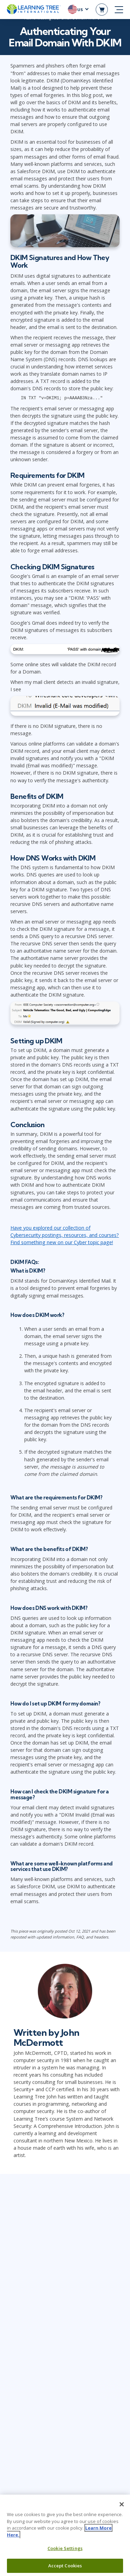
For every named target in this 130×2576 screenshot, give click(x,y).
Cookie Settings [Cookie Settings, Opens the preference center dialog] (65, 2548)
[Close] (121, 2504)
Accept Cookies (65, 2565)
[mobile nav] (119, 9)
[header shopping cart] (102, 9)
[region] (65, 2535)
